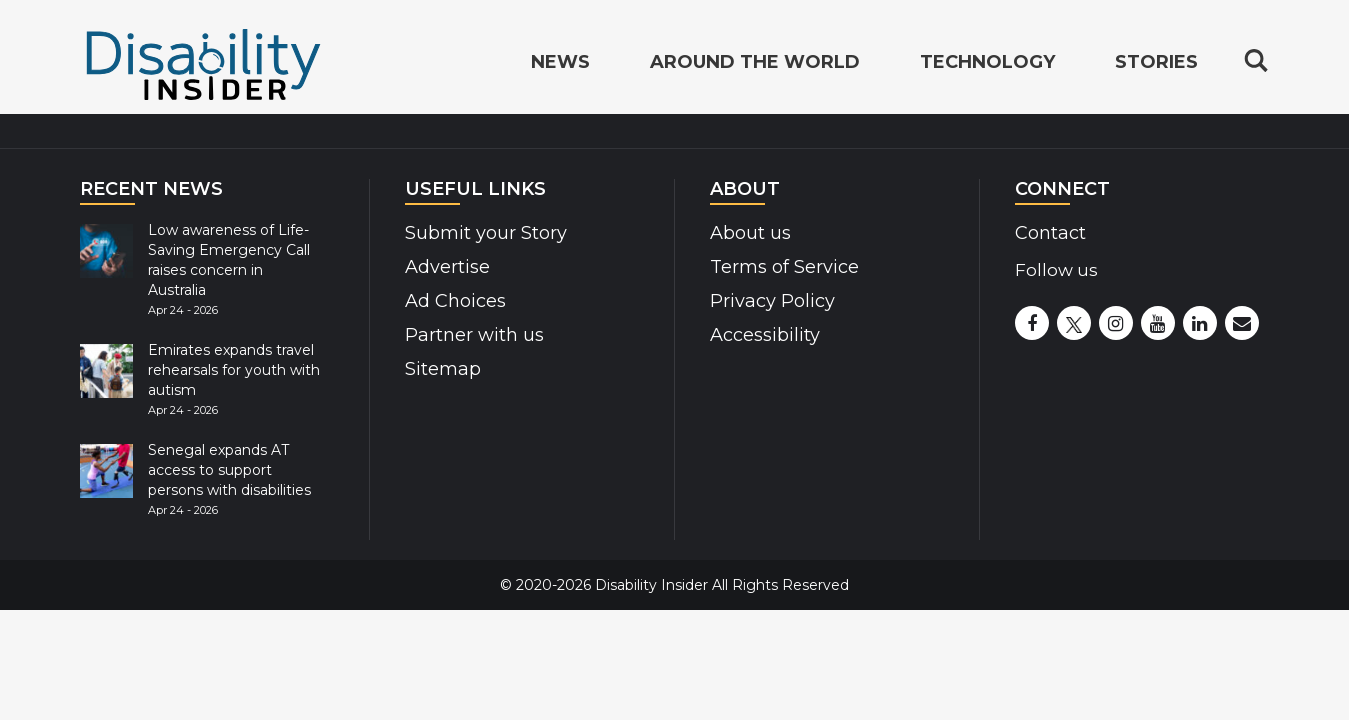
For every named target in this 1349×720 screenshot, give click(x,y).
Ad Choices (448, 300)
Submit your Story (479, 232)
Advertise (442, 266)
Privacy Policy (765, 300)
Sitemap (438, 368)
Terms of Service (776, 266)
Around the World (755, 64)
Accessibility (756, 334)
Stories (1156, 64)
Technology (987, 64)
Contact (1047, 232)
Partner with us (467, 334)
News (560, 64)
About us (747, 232)
